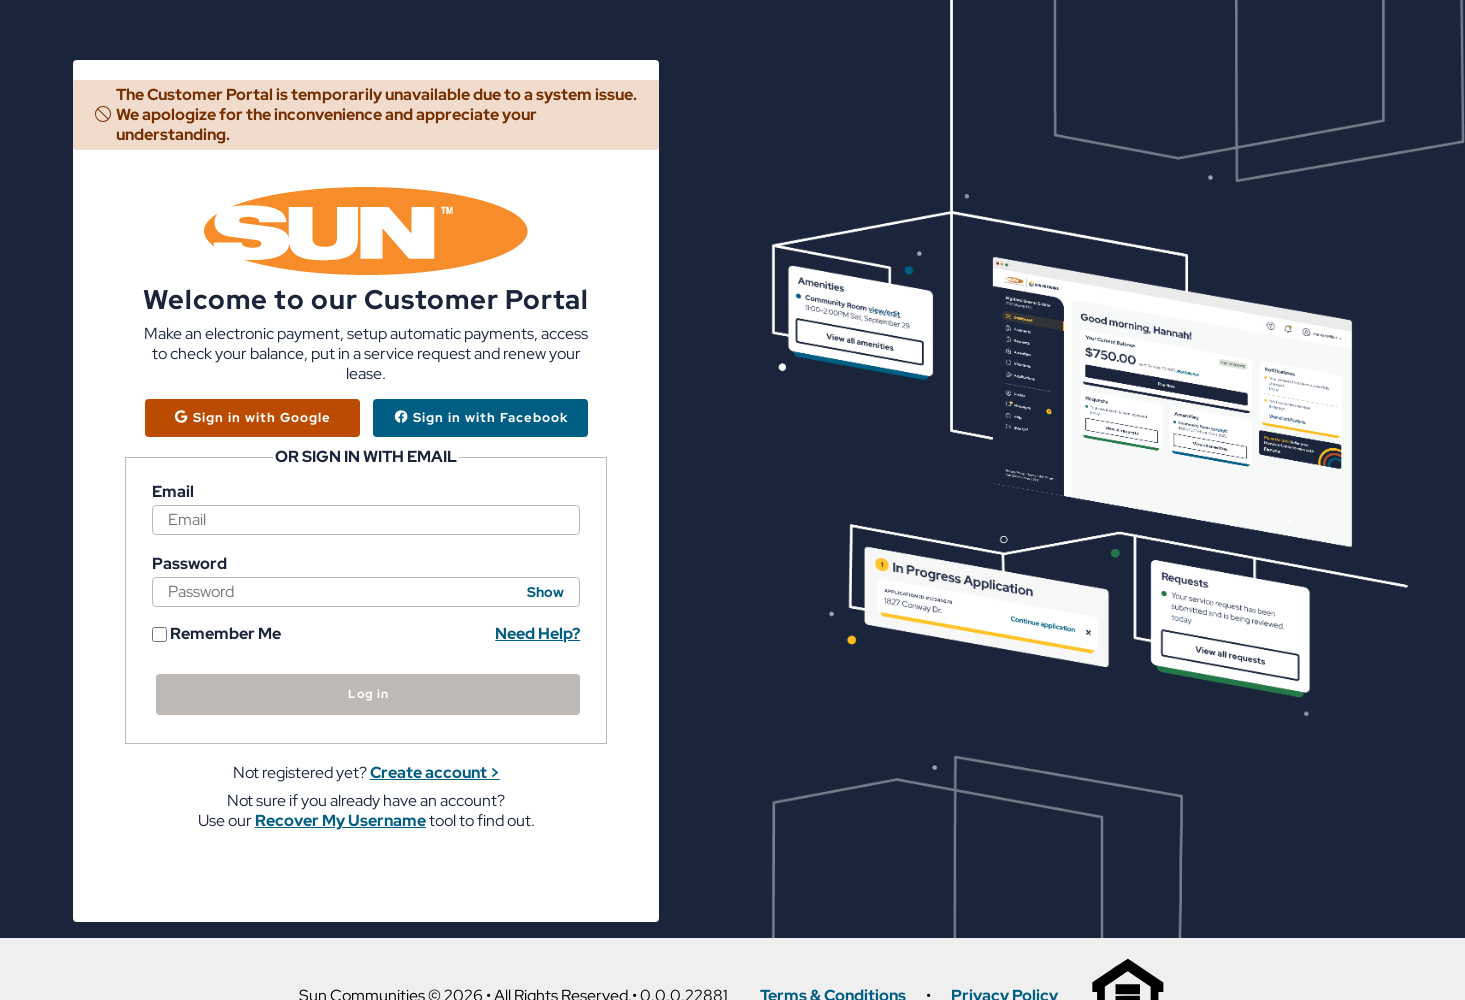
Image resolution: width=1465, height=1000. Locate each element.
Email (173, 492)
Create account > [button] (435, 772)
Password (189, 564)
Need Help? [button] (537, 633)
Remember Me (216, 634)
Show (545, 592)
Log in (368, 694)
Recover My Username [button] (340, 820)
